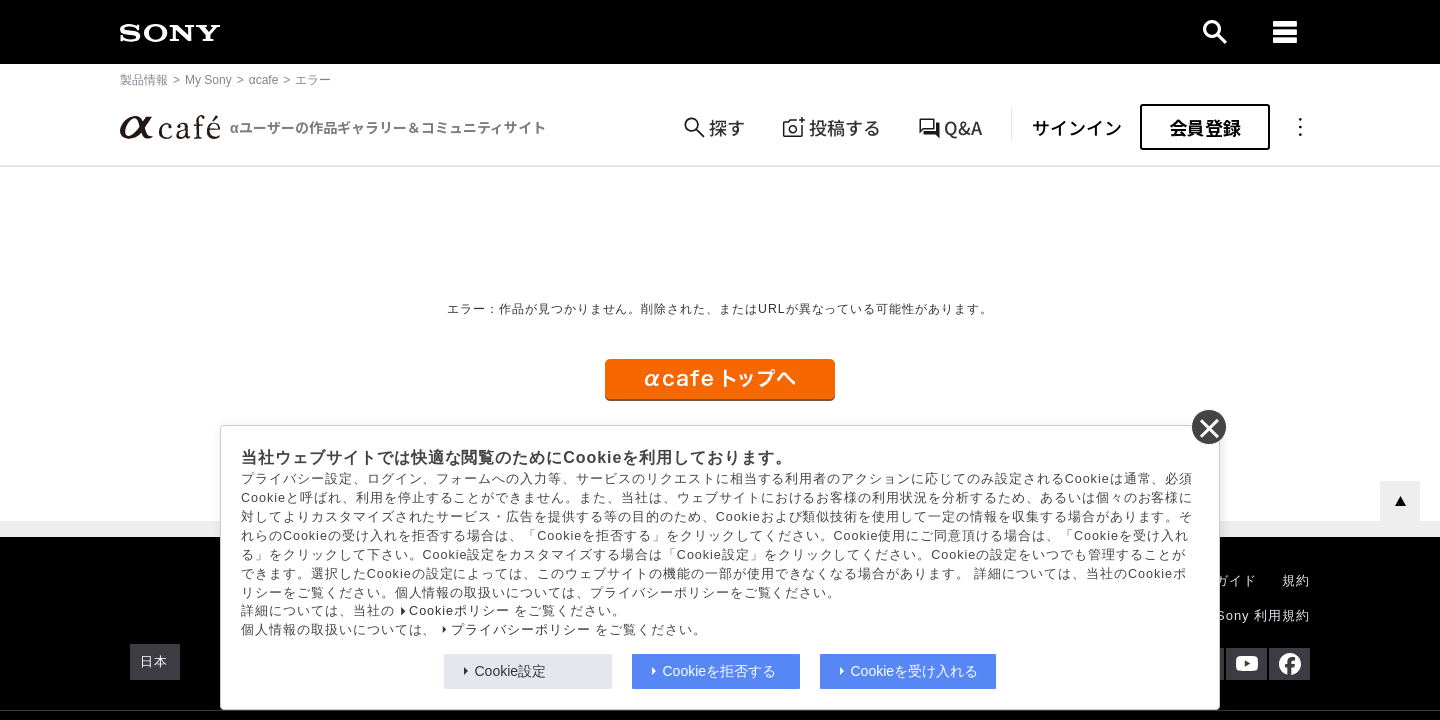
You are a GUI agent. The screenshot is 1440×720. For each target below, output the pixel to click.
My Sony (208, 80)
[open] (1215, 32)
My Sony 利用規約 (1251, 615)
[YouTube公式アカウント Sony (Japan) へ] (1246, 664)
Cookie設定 (511, 671)
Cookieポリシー (459, 611)
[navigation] (1285, 32)
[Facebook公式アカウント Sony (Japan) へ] (1289, 664)
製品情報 (144, 80)
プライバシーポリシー (521, 630)
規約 (1296, 580)
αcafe (264, 80)
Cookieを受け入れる (915, 671)
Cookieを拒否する (720, 671)
